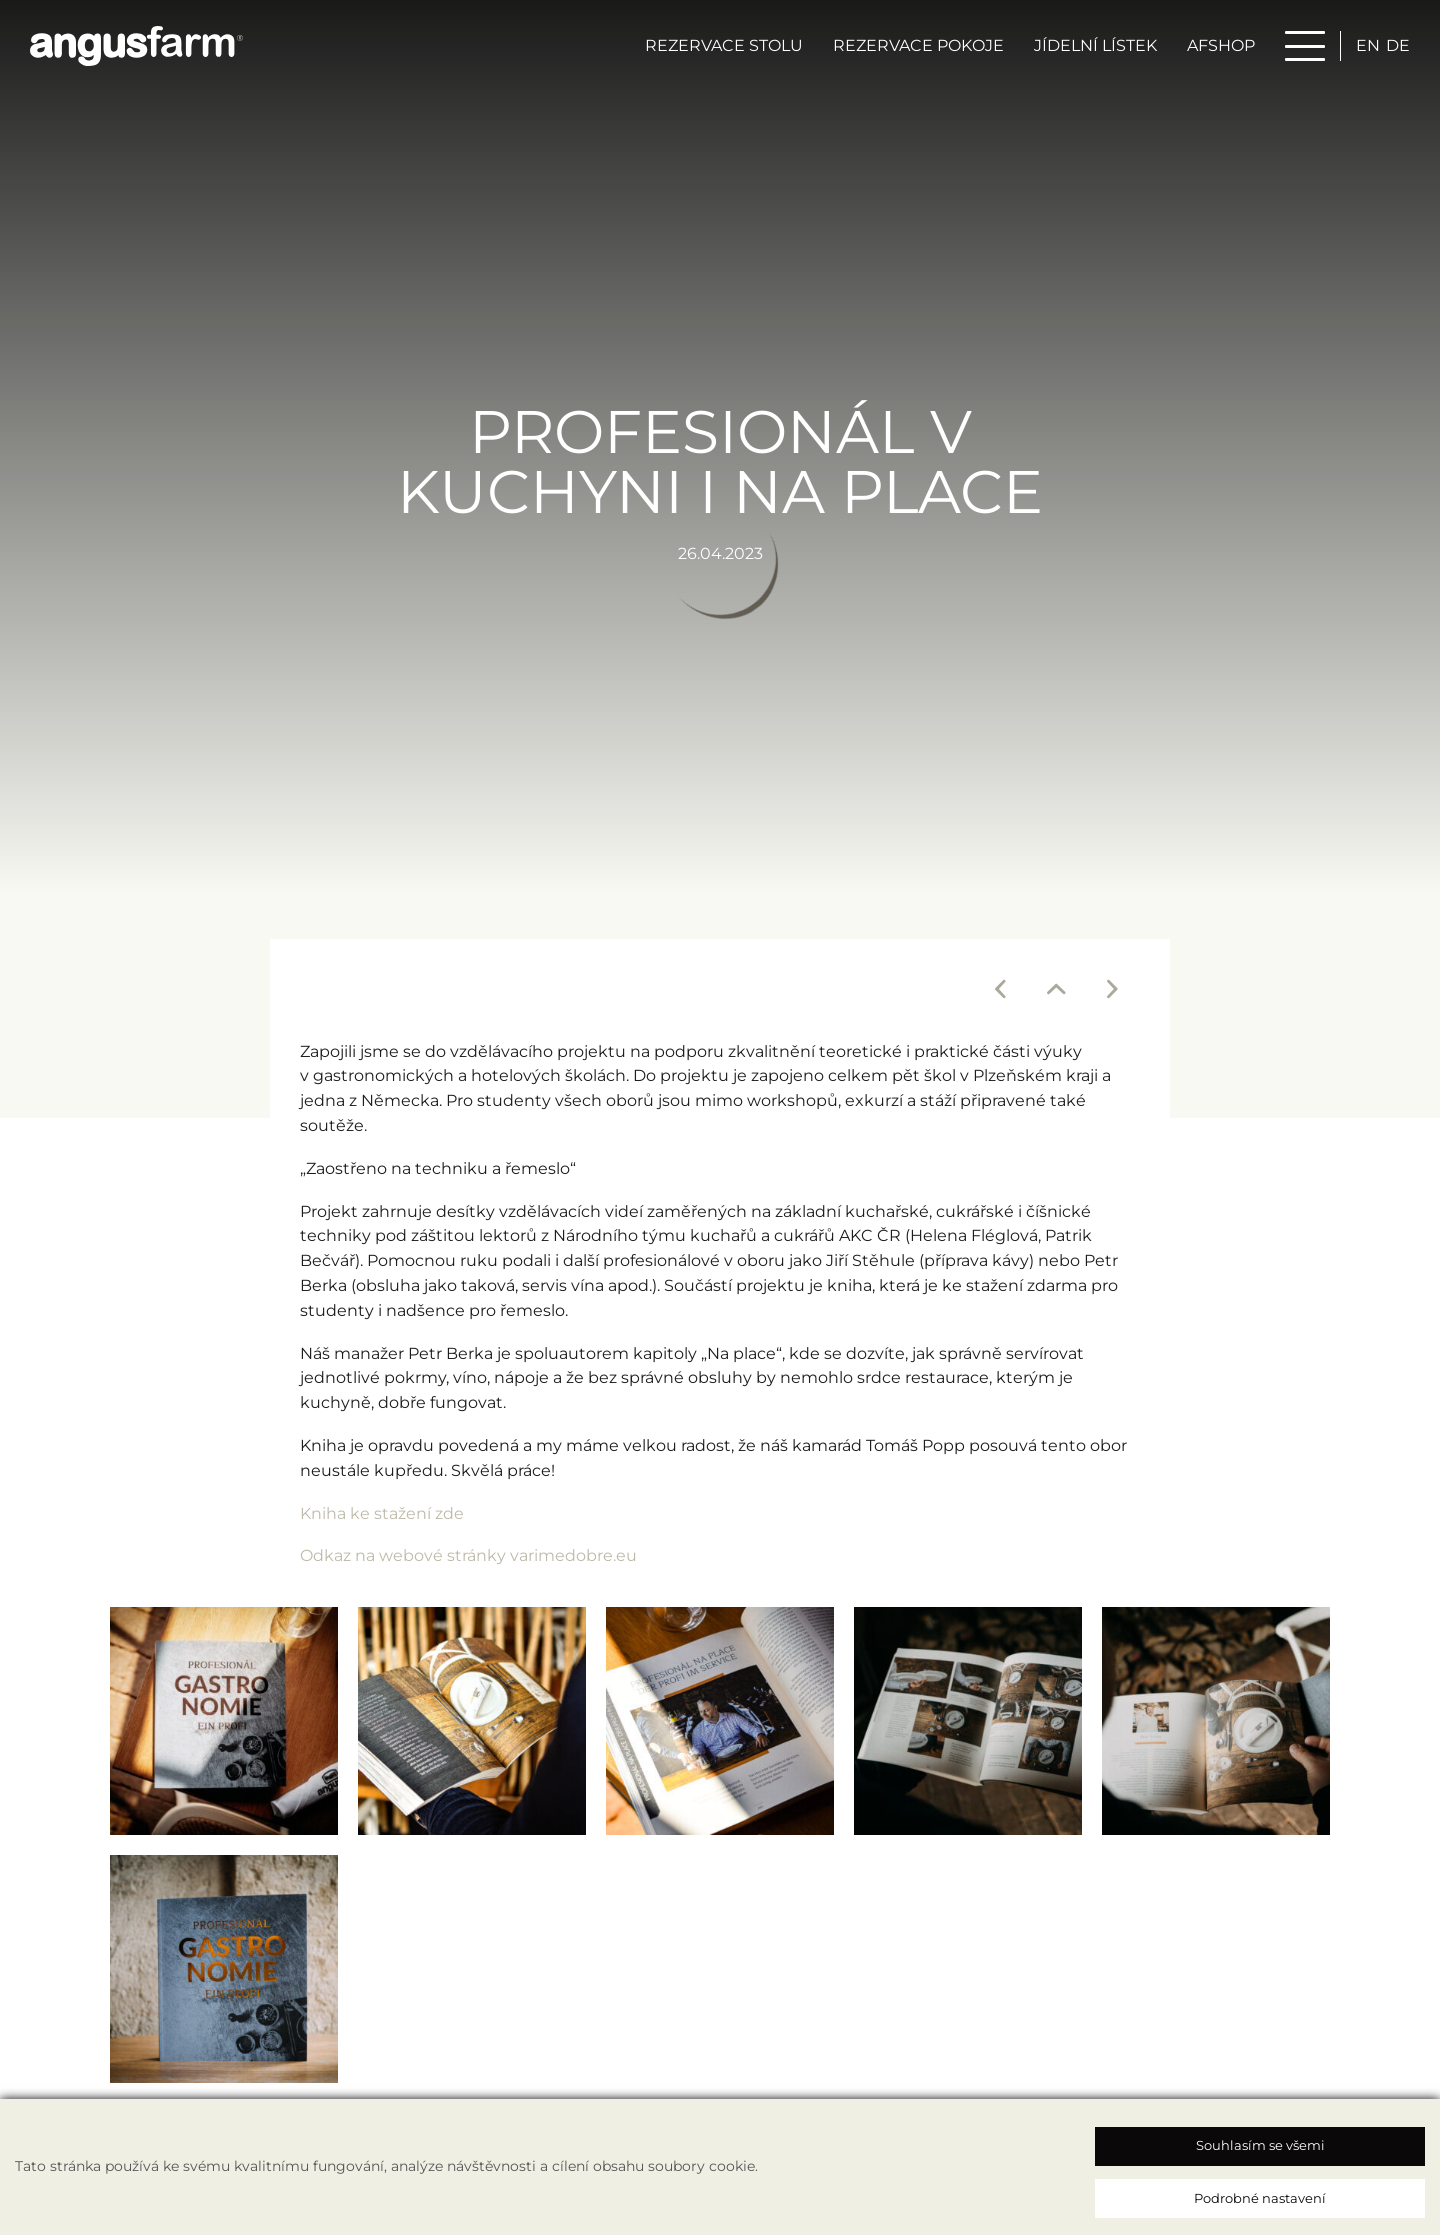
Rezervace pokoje (918, 46)
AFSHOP (1221, 46)
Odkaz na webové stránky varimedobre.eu (468, 1554)
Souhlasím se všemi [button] (1260, 2145)
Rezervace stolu (724, 46)
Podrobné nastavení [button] (1260, 2198)
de (1398, 46)
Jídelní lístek (1095, 46)
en (1368, 46)
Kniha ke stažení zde (382, 1512)
